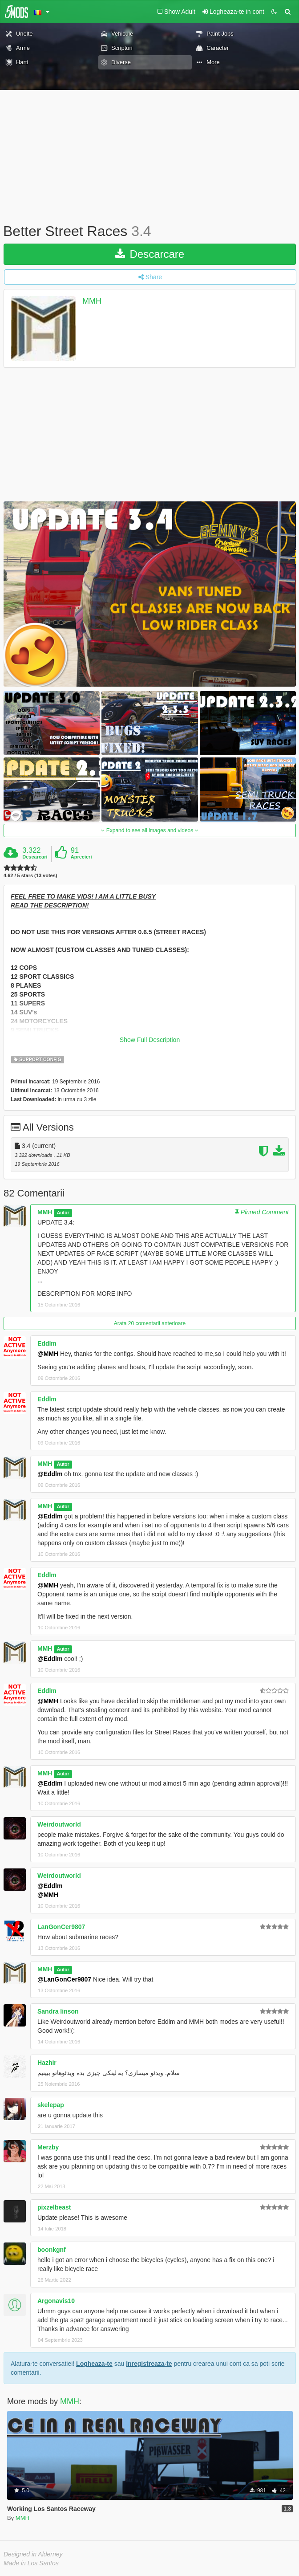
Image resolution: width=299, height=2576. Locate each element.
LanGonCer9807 (61, 1926)
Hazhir (47, 2062)
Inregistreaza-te (149, 2363)
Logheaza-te (94, 2363)
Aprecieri (81, 856)
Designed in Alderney (33, 2554)
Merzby (48, 2147)
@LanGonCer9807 (64, 1979)
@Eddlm (49, 1473)
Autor (63, 1212)
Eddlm (47, 1343)
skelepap (50, 2104)
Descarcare (149, 254)
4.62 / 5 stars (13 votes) (30, 875)
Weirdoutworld (59, 1824)
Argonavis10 (56, 2300)
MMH (91, 301)
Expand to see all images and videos (149, 830)
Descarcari (34, 856)
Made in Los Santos (31, 2563)
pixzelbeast (54, 2207)
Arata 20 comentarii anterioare (150, 1323)
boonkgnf (51, 2249)
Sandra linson (58, 2011)
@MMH (47, 1353)
